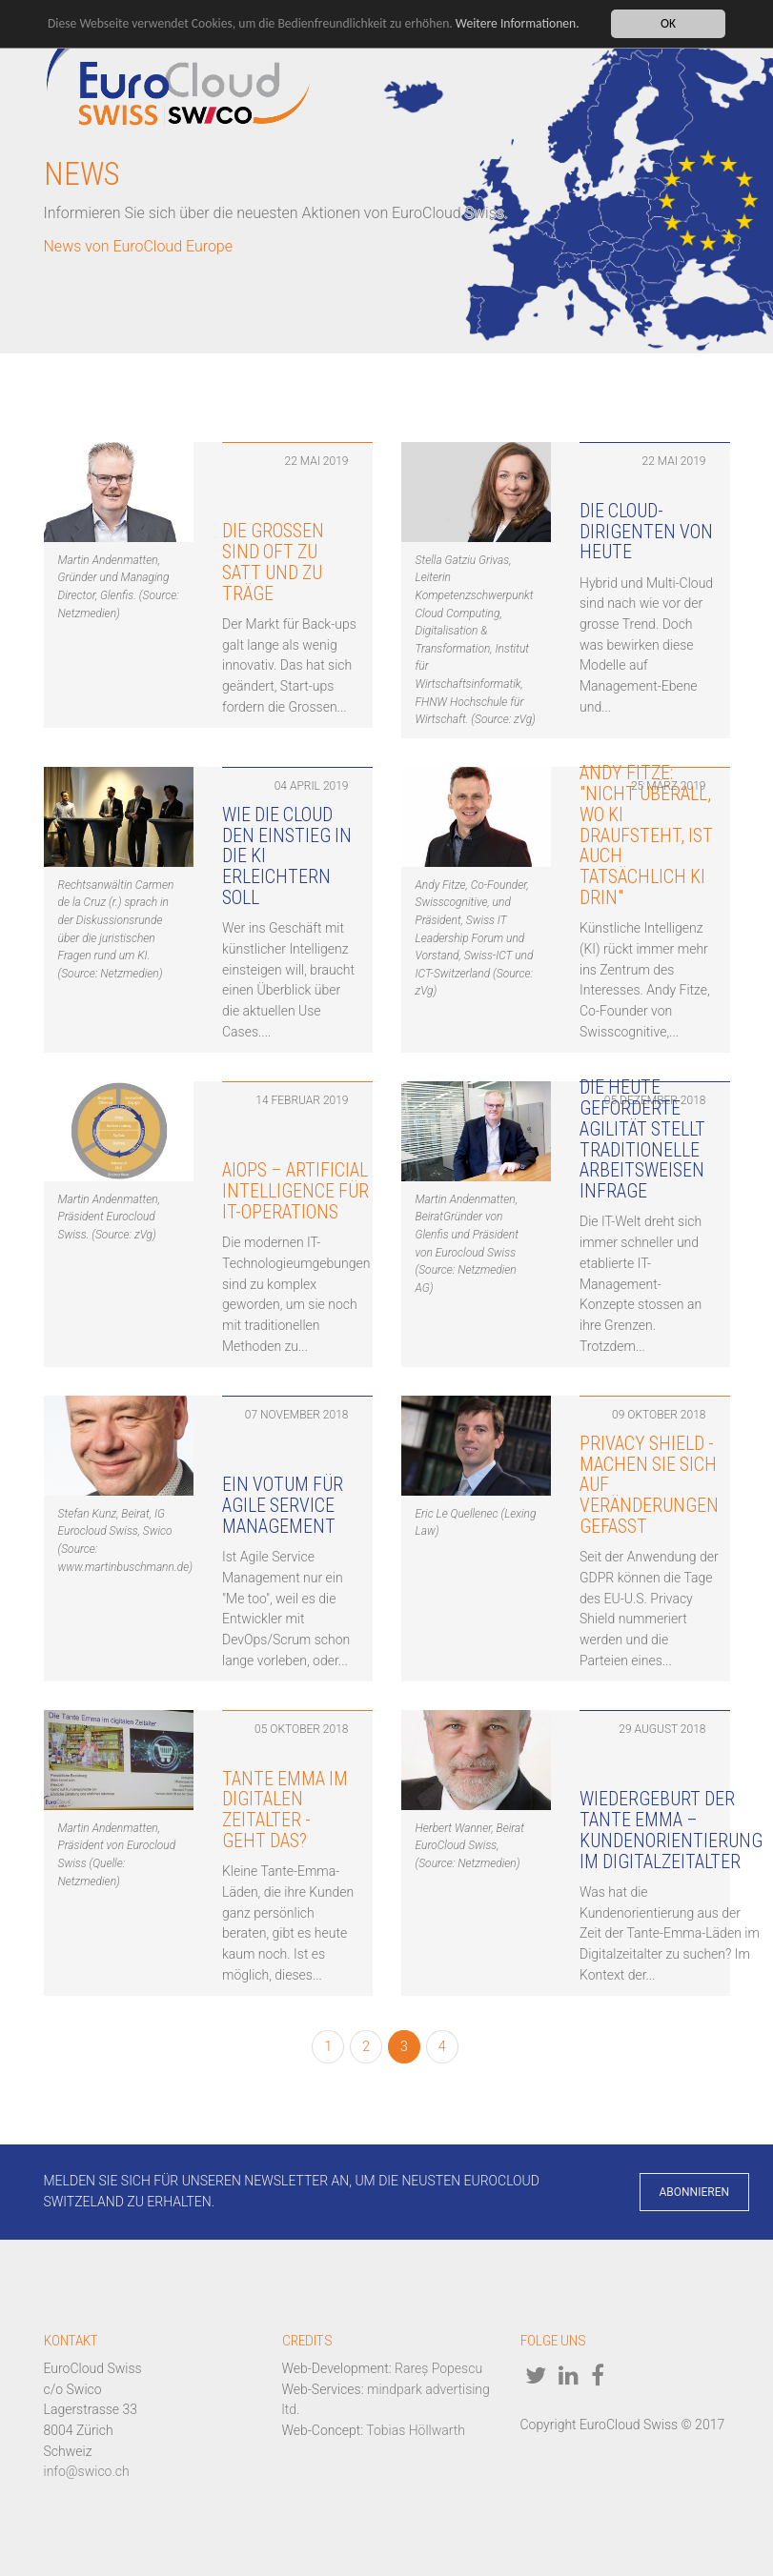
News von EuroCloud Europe (139, 246)
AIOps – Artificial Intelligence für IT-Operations (295, 1191)
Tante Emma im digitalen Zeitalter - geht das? (285, 1810)
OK (668, 23)
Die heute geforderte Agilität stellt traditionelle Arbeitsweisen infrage (642, 1139)
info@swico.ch (87, 2471)
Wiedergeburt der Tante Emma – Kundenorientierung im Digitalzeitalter (671, 1830)
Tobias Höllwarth (415, 2430)
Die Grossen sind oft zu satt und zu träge (273, 562)
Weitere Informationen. (518, 23)
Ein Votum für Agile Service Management (282, 1506)
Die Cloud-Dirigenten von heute (646, 532)
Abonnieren (695, 2192)
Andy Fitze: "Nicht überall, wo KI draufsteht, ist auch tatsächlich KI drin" (646, 835)
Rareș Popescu (438, 2368)
